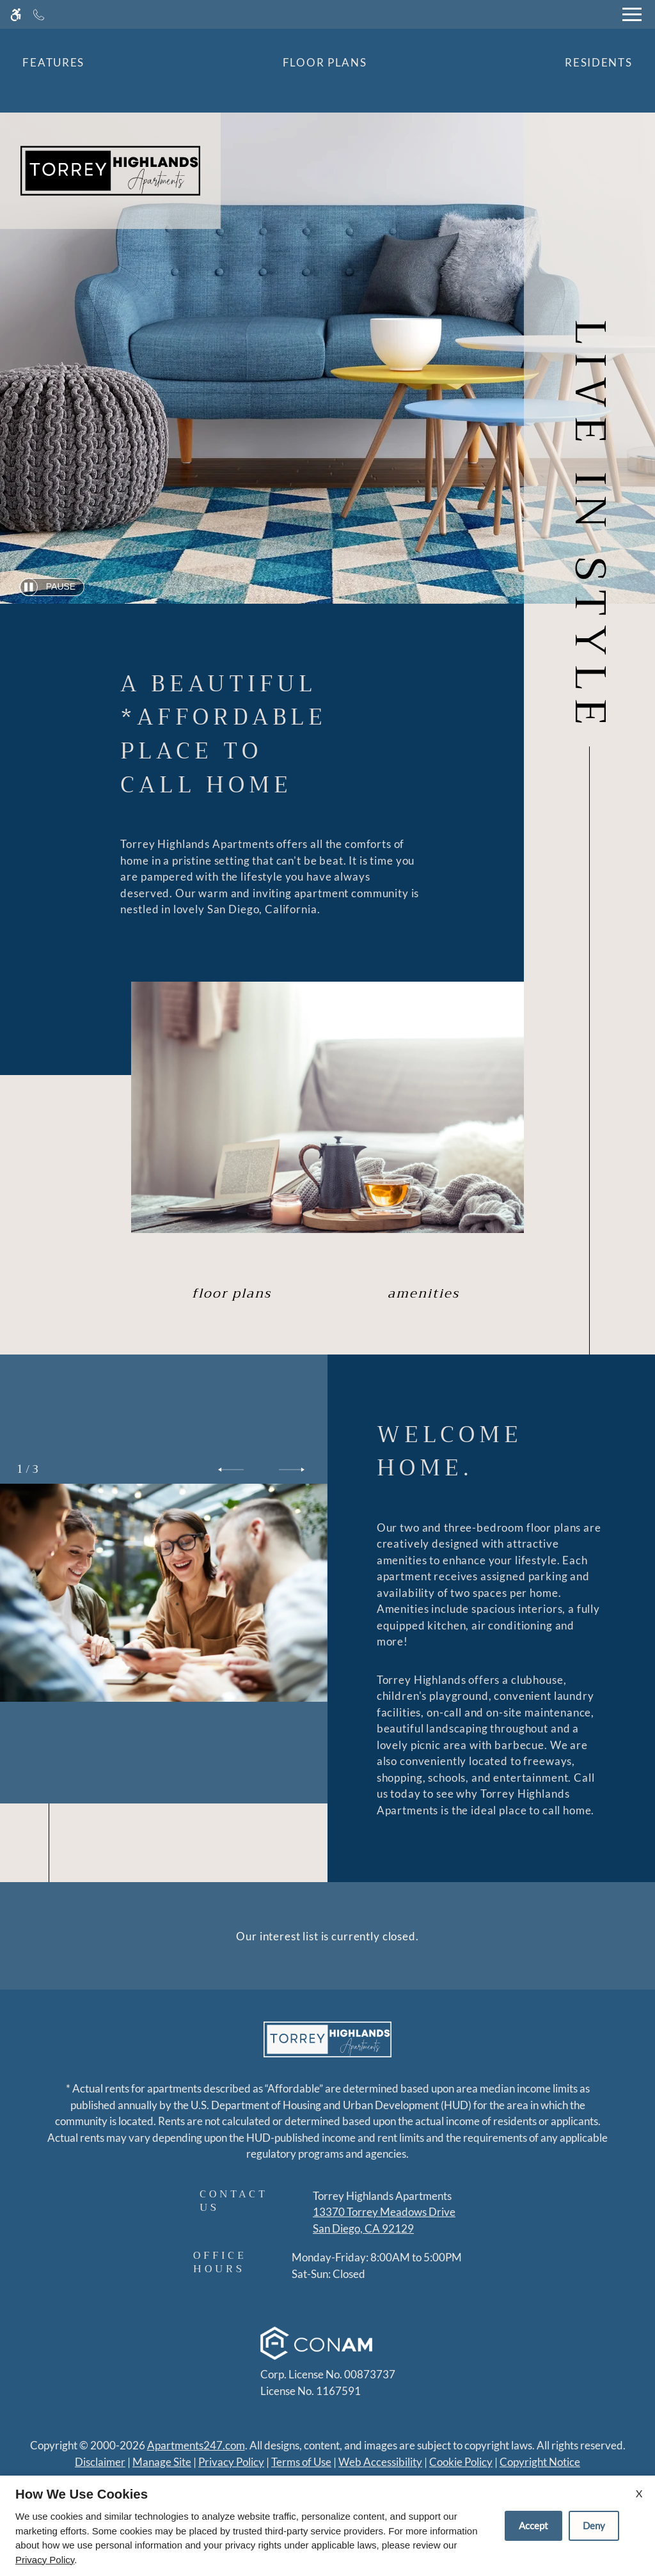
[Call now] (39, 14)
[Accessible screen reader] (15, 14)
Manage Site (161, 2462)
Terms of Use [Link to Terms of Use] (301, 2462)
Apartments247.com (196, 2445)
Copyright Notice (540, 2462)
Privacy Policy (231, 2462)
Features (53, 62)
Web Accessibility (380, 2462)
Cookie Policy (461, 2462)
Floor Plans (325, 62)
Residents (598, 62)
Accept (533, 2525)
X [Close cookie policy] (639, 2493)
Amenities (423, 1293)
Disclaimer (100, 2462)
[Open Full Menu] (632, 14)
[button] (231, 1470)
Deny (594, 2525)
